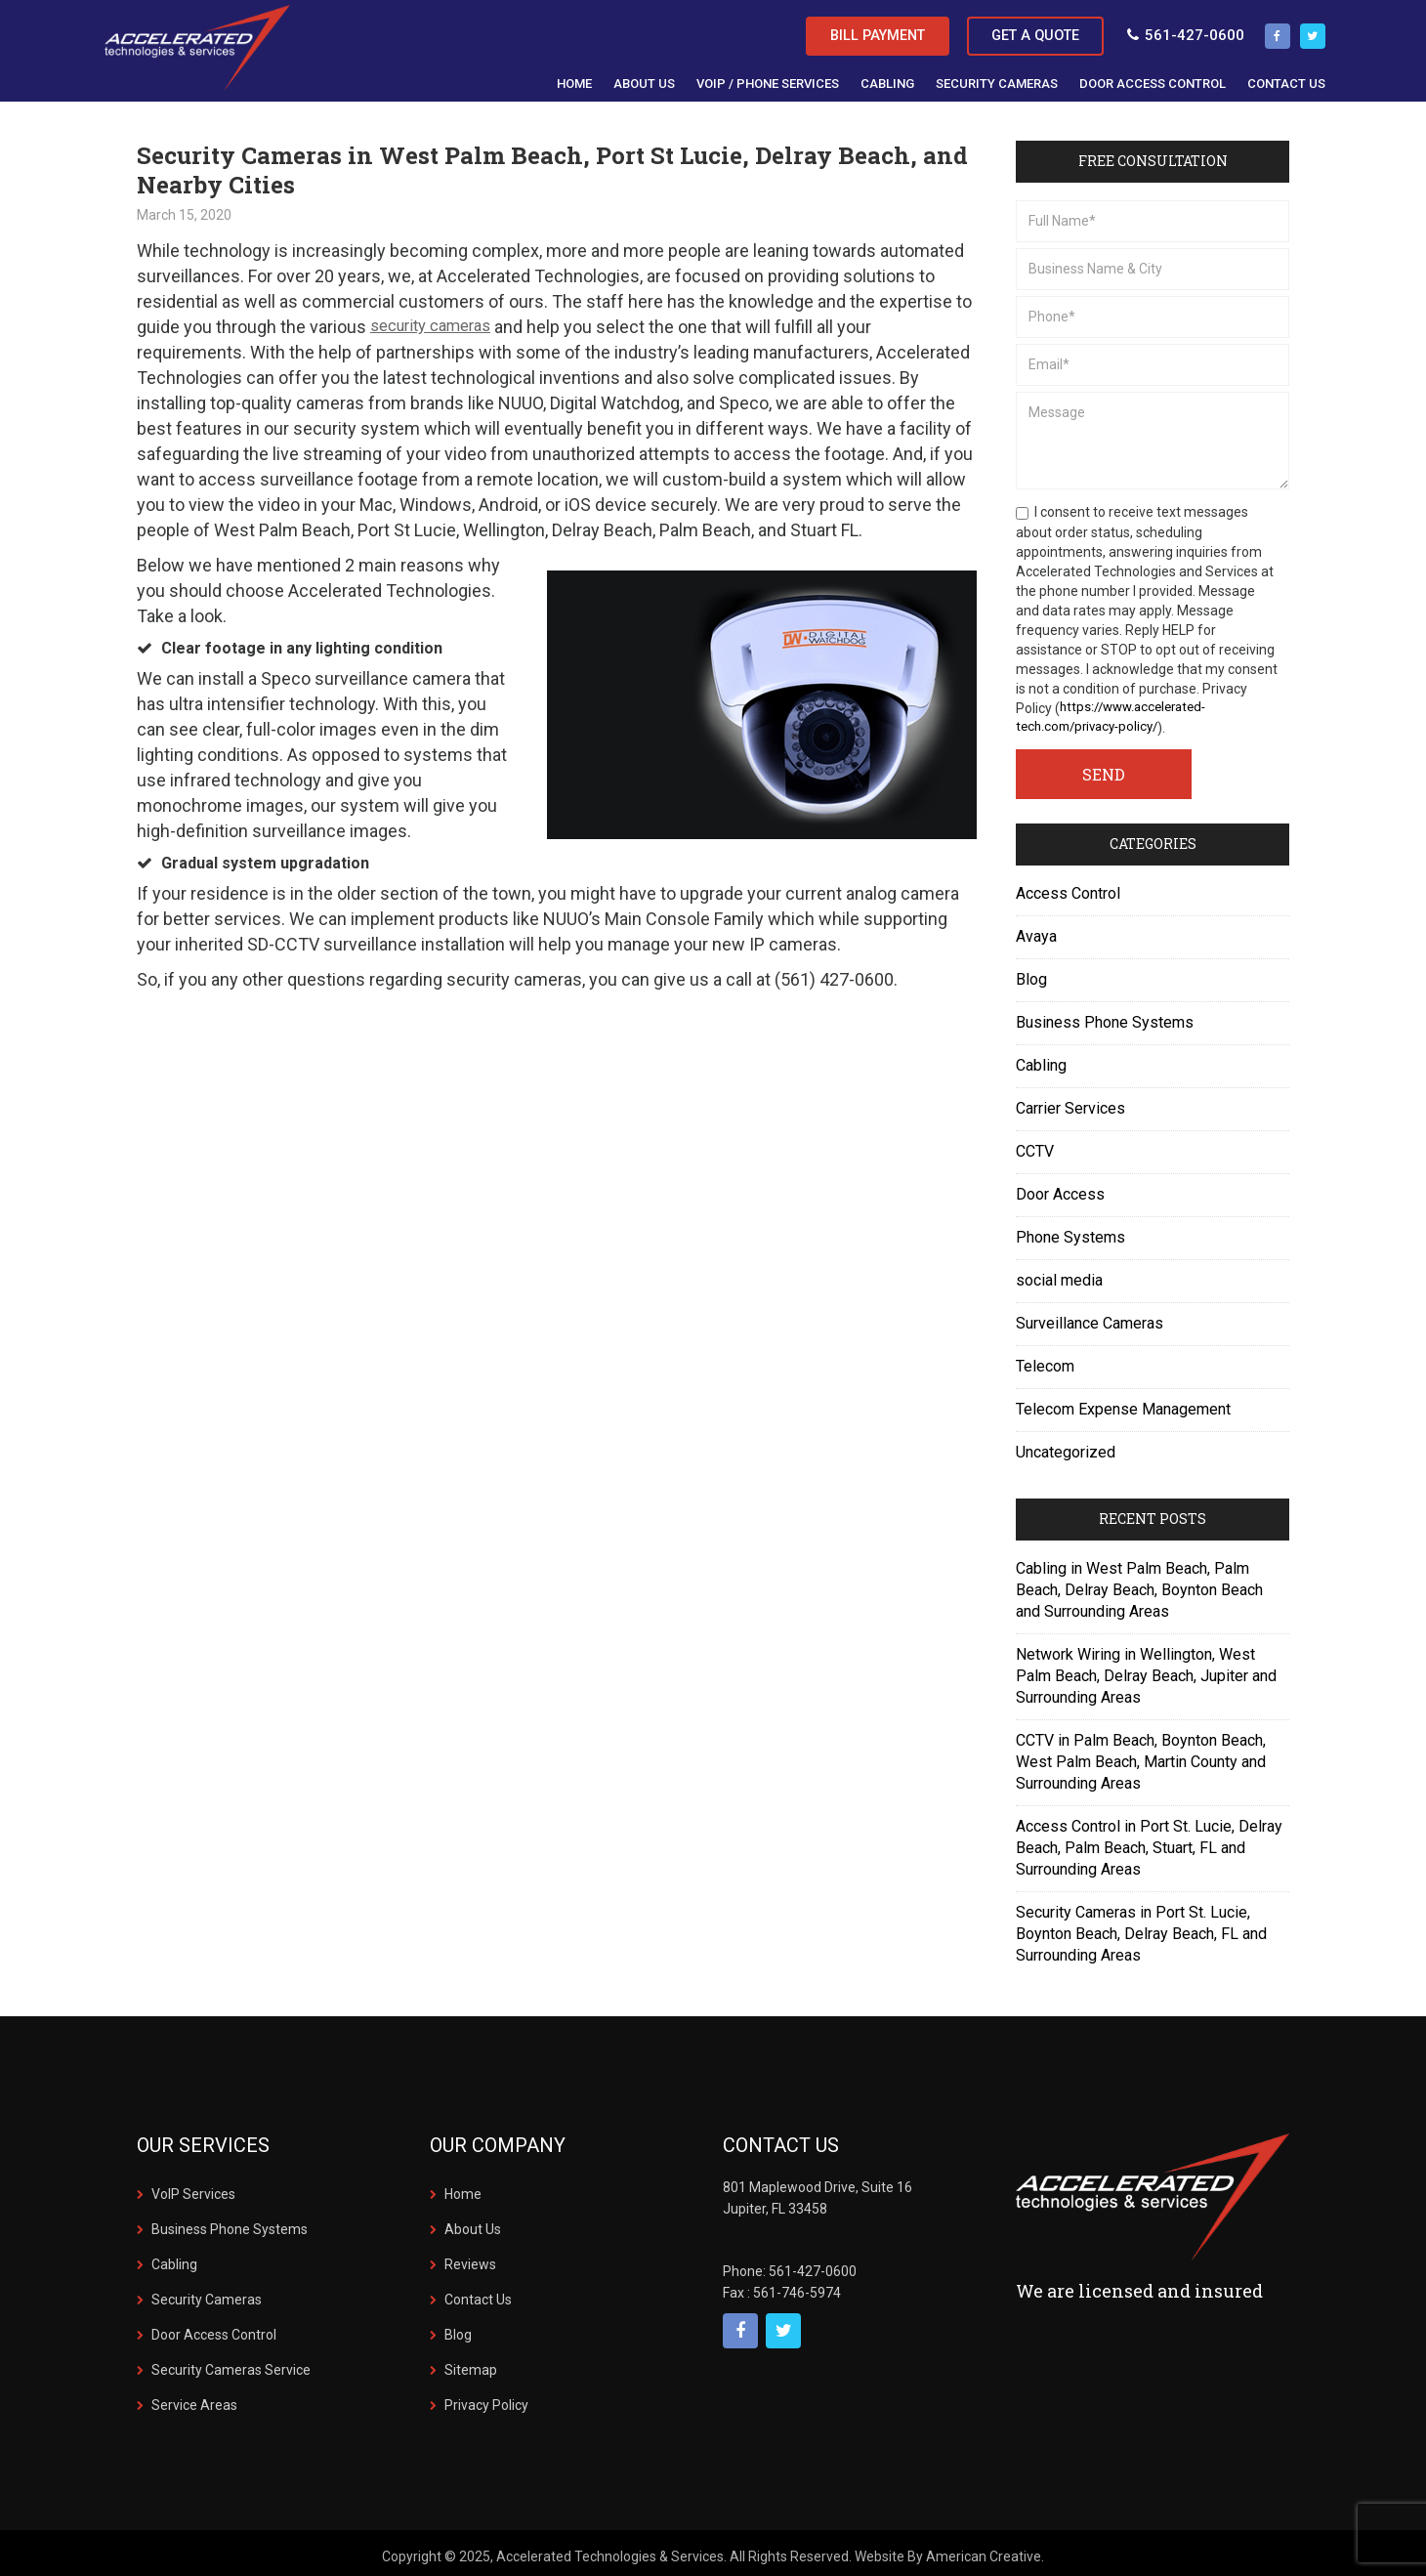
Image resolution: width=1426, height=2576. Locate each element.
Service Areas (194, 2399)
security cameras (438, 321)
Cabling (1041, 1059)
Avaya (1036, 930)
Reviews (470, 2258)
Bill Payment (846, 30)
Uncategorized (1065, 1446)
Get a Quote (1020, 30)
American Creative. (985, 2550)
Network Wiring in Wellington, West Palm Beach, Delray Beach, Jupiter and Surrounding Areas (1146, 1670)
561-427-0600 (1173, 30)
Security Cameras (206, 2294)
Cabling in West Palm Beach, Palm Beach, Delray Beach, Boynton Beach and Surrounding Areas (1139, 1584)
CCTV (1035, 1145)
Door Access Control (213, 2329)
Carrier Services (1070, 1102)
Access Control (1068, 887)
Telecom (1045, 1360)
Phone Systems (1070, 1231)
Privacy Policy (486, 2399)
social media (1059, 1274)
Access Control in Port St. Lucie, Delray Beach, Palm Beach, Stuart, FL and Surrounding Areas (1149, 1842)
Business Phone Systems (1105, 1016)
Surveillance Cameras (1089, 1317)
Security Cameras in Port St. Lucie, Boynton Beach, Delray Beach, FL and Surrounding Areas (1141, 1928)
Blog (1031, 973)
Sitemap (470, 2364)
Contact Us (478, 2294)
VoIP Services (193, 2188)
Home (463, 2188)
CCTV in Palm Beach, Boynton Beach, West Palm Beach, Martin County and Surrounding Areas (1141, 1756)
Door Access (1060, 1188)
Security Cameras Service (231, 2364)
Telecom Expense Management (1123, 1403)
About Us (472, 2223)
